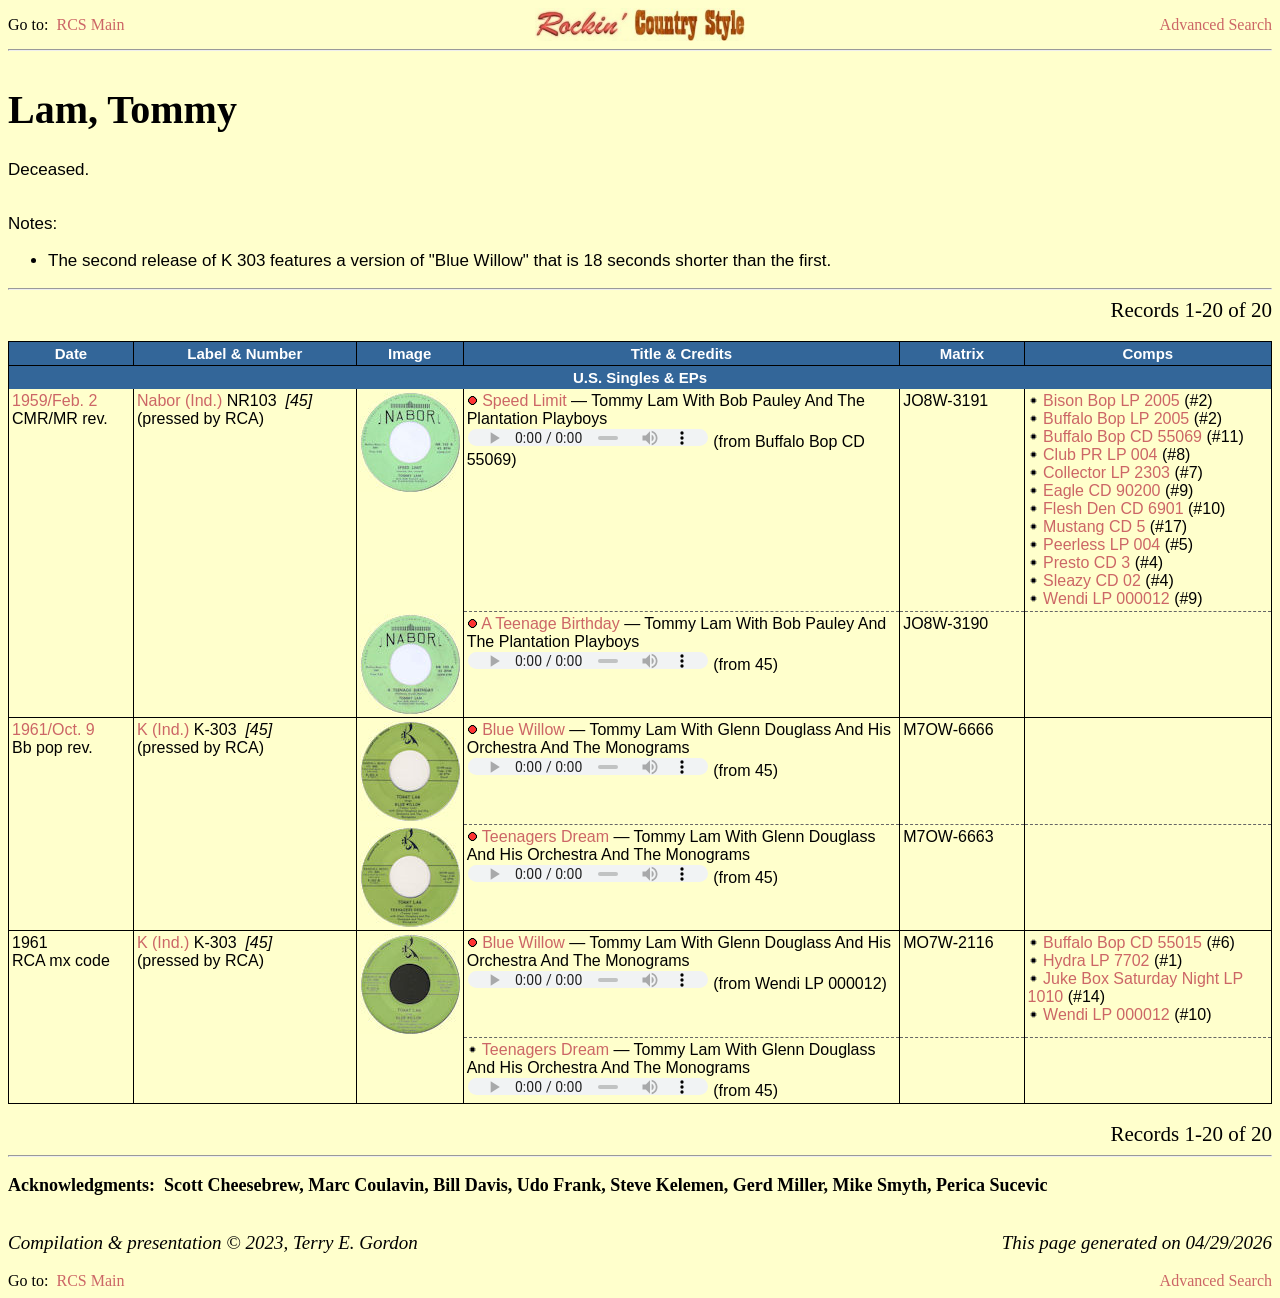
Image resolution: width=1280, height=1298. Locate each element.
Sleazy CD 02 (1092, 580)
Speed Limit (524, 400)
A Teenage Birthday (550, 623)
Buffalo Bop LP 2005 (1116, 418)
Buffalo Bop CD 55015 (1122, 942)
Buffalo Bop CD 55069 (1122, 436)
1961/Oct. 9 (53, 729)
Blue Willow (523, 729)
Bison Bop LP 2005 (1111, 400)
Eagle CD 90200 (1101, 490)
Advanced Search (1216, 24)
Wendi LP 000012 (1106, 598)
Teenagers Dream (545, 836)
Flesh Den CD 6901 (1113, 508)
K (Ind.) (163, 729)
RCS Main (90, 24)
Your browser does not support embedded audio (588, 437)
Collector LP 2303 (1106, 472)
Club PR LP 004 (1100, 454)
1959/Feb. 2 (54, 400)
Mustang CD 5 (1094, 526)
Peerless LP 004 (1101, 544)
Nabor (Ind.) (179, 400)
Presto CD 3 (1086, 562)
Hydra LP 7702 (1096, 960)
